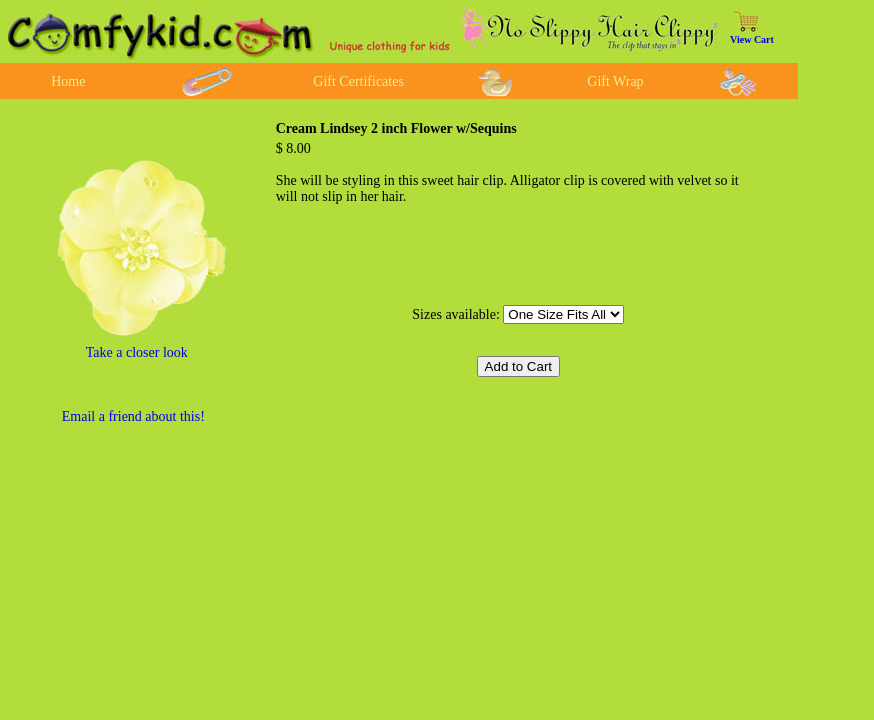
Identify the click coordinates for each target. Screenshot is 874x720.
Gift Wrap (615, 81)
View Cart (752, 39)
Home (68, 81)
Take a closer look (137, 352)
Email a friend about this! (133, 416)
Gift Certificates (358, 81)
